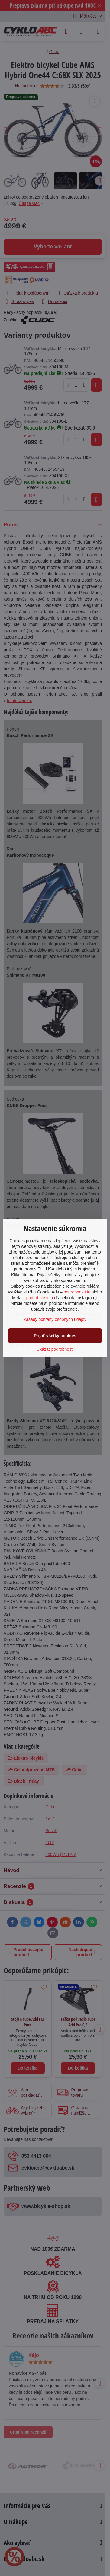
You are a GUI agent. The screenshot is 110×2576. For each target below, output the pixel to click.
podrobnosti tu (76, 1292)
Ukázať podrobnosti (55, 1349)
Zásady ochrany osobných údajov (55, 1319)
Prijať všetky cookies (55, 1335)
